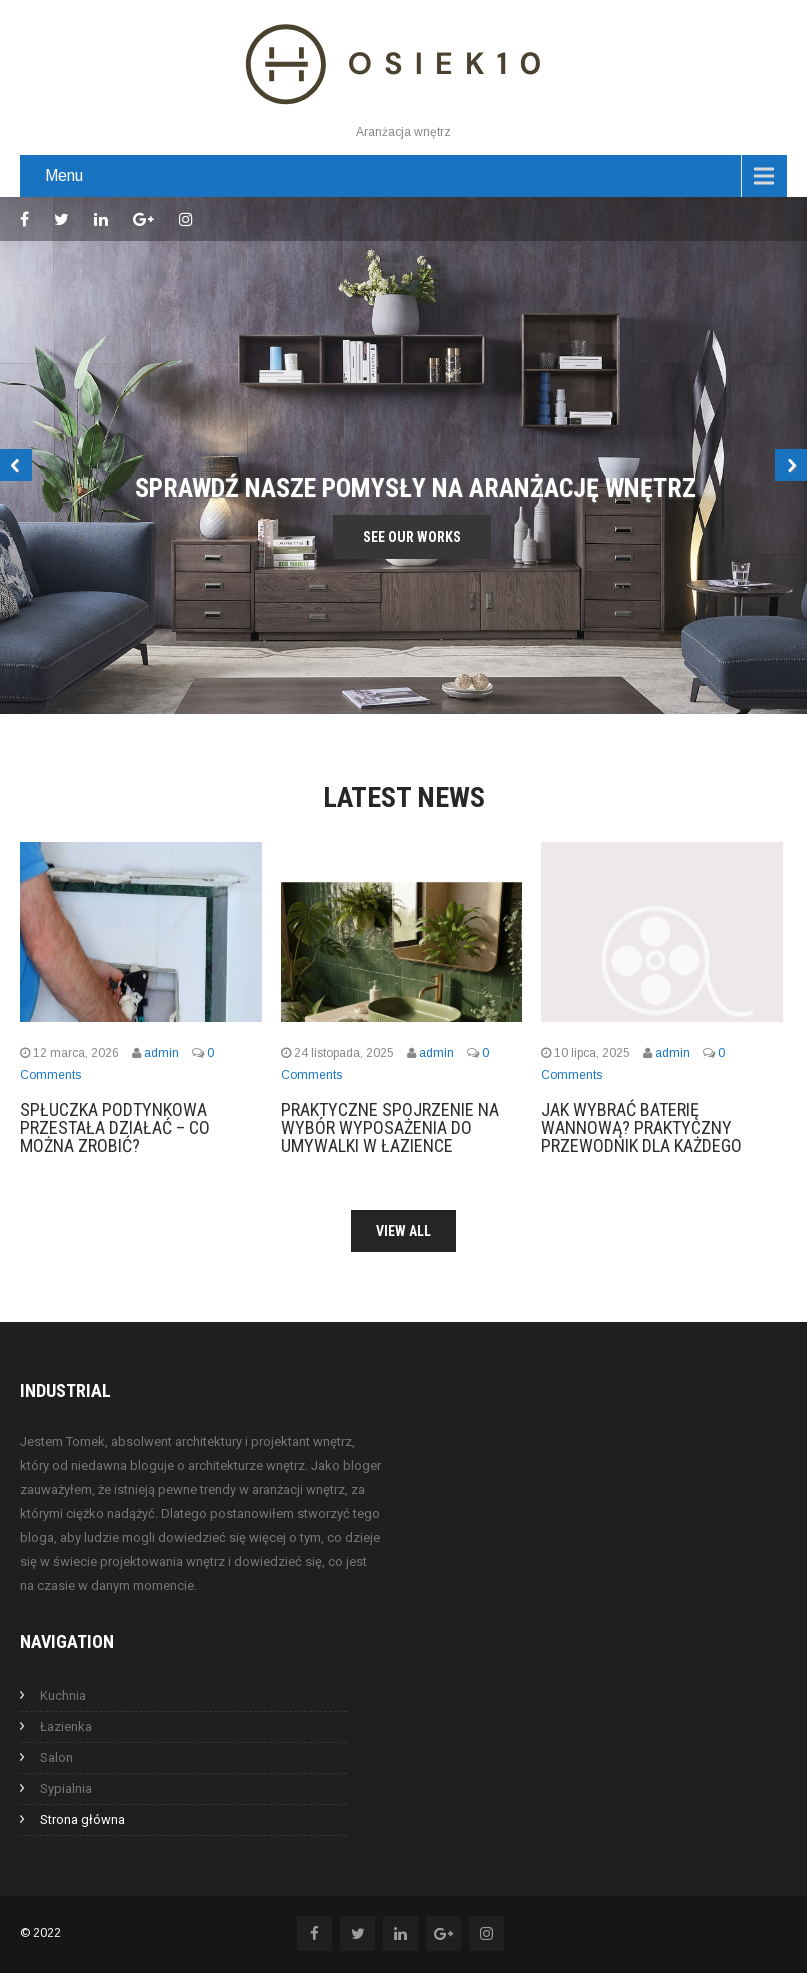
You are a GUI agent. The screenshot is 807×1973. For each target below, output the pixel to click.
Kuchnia (63, 1695)
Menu (64, 175)
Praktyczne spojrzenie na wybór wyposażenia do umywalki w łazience (390, 1127)
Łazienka (66, 1726)
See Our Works (412, 537)
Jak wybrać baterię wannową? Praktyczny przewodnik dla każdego (641, 1127)
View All (403, 1231)
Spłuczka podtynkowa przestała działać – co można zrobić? (115, 1127)
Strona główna (82, 1819)
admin (161, 1053)
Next (791, 465)
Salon (56, 1757)
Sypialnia (66, 1788)
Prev (16, 465)
